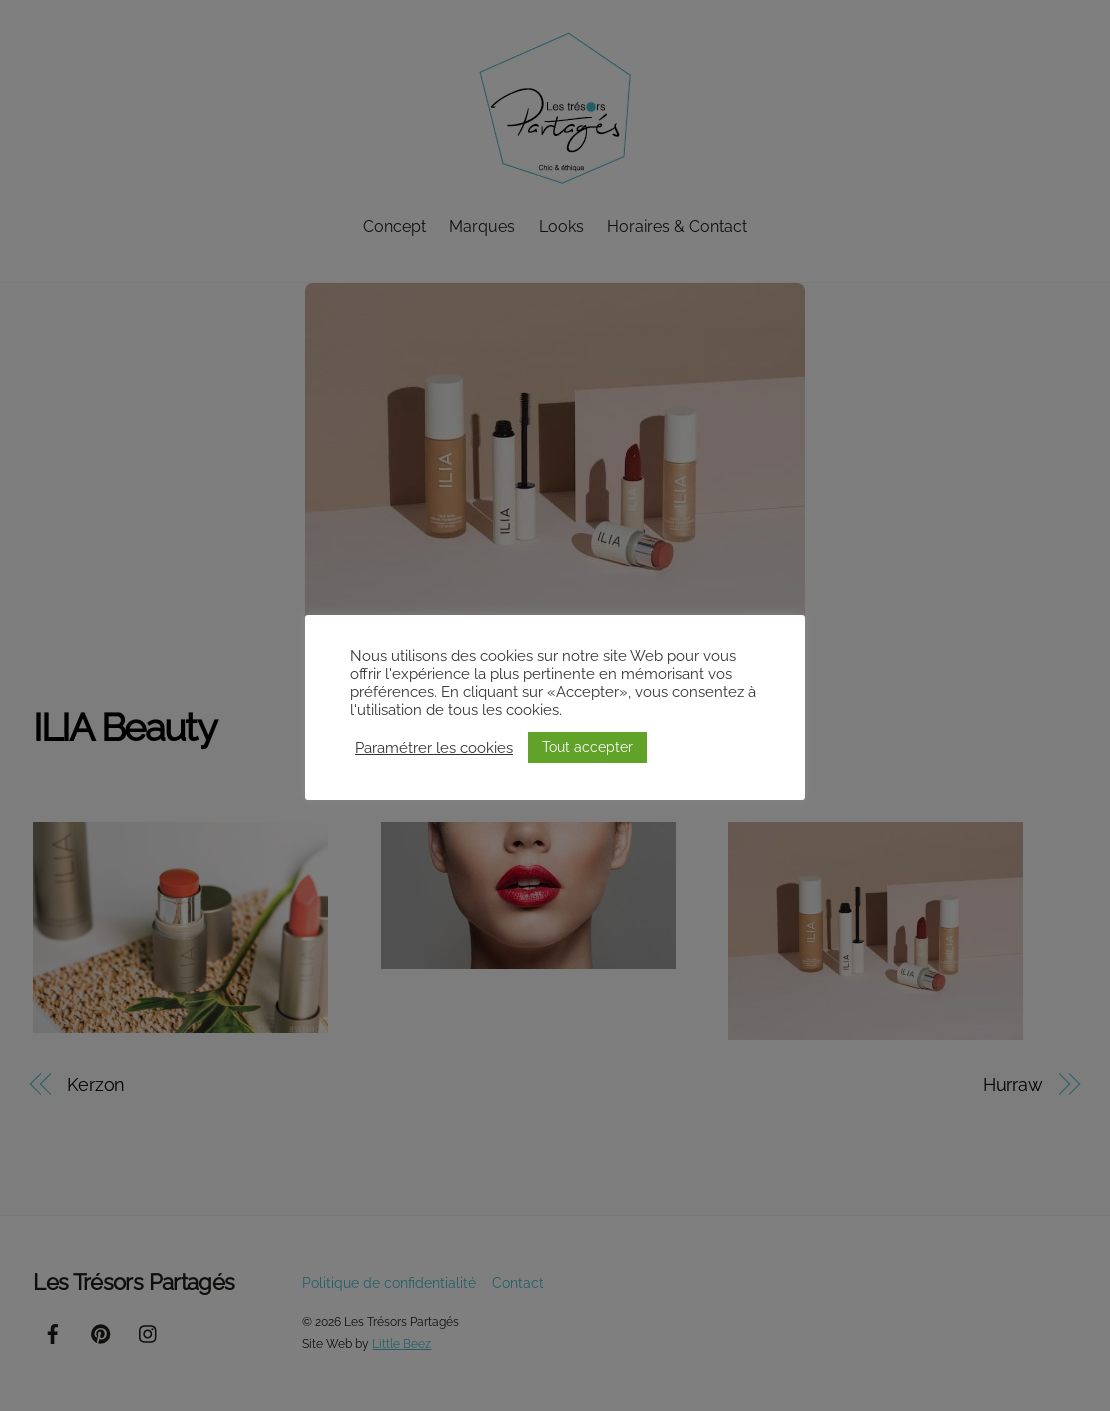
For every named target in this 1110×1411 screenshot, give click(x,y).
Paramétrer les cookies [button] (434, 747)
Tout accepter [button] (587, 747)
